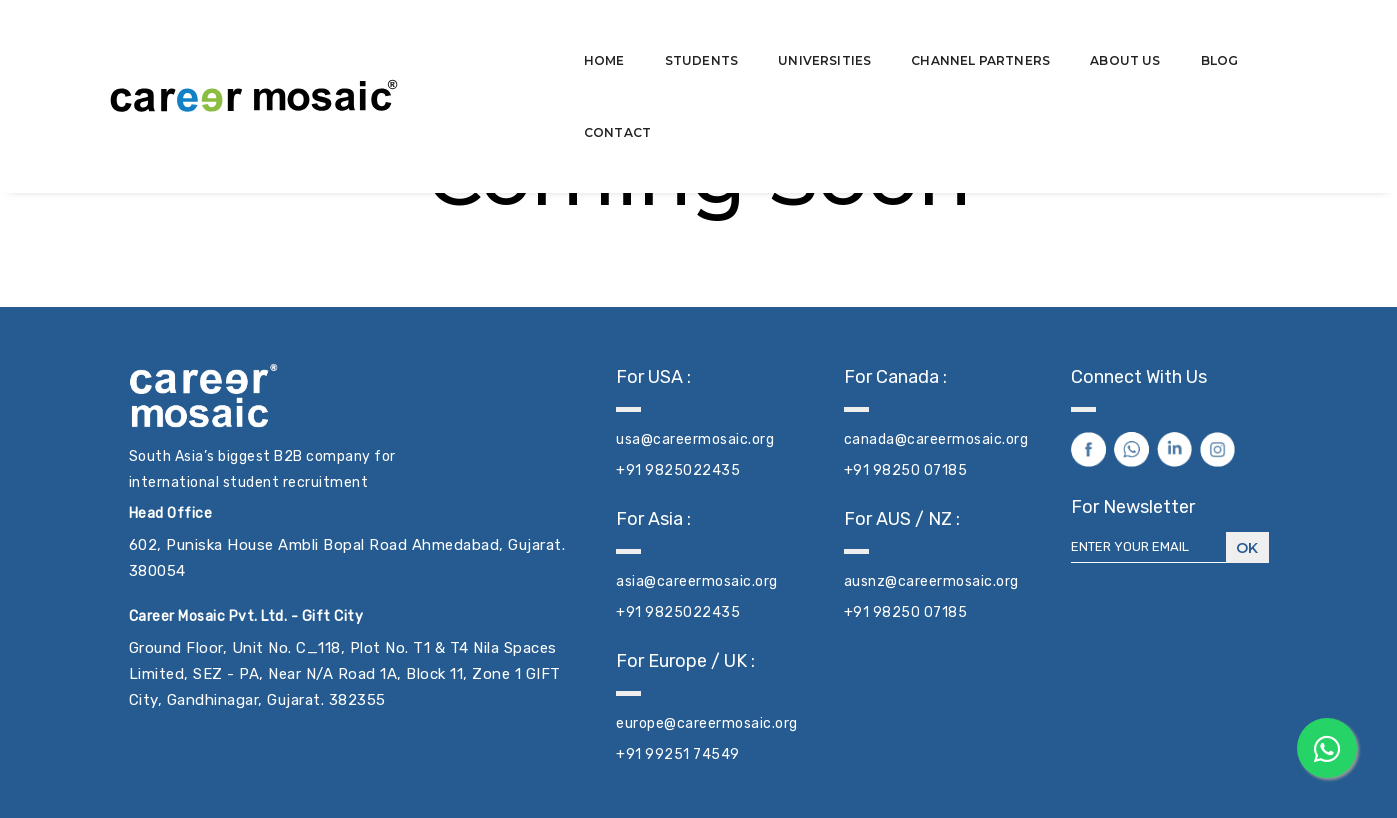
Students (624, 35)
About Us (1048, 35)
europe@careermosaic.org (707, 723)
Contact (1234, 35)
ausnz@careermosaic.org (931, 581)
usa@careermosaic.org (695, 439)
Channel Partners (903, 35)
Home (527, 35)
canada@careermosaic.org (936, 439)
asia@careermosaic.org (697, 581)
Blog (1143, 35)
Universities (747, 35)
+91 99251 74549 (678, 754)
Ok (1247, 548)
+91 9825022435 (678, 470)
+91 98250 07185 (906, 470)
